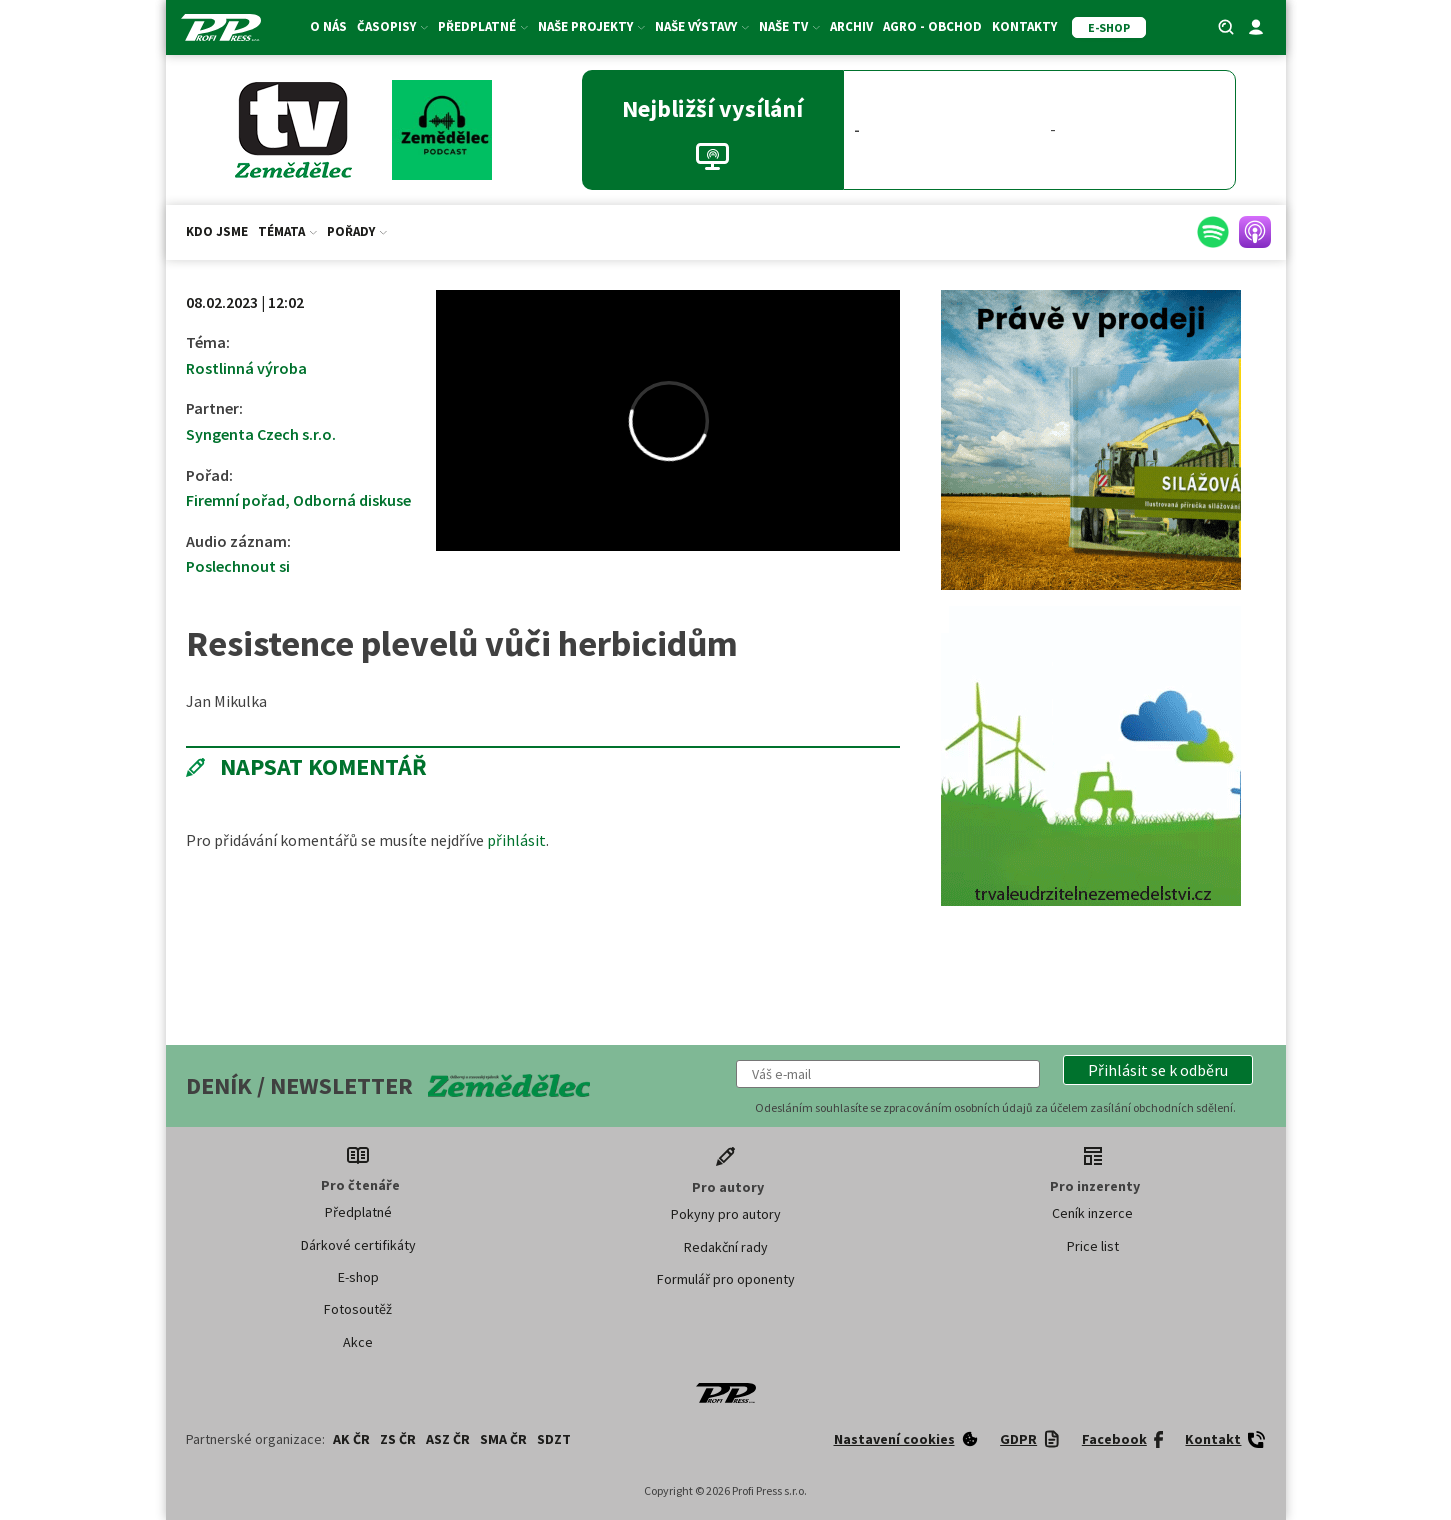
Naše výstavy (702, 26)
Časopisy (392, 26)
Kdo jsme (217, 231)
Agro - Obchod (932, 26)
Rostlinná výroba (246, 368)
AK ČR (351, 1439)
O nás (328, 26)
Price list (1093, 1246)
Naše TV (789, 26)
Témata (287, 231)
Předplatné (483, 26)
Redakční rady (726, 1247)
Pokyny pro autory (726, 1214)
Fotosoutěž (358, 1309)
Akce (358, 1342)
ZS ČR (398, 1439)
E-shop (358, 1277)
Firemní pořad (235, 500)
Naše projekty (591, 26)
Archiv (851, 26)
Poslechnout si (238, 566)
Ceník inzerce (1092, 1213)
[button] (1158, 1070)
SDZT (554, 1439)
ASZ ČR (448, 1439)
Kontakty (1024, 26)
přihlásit (516, 840)
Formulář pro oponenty (726, 1279)
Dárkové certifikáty (358, 1245)
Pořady (357, 231)
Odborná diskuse (352, 500)
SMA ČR (503, 1439)
